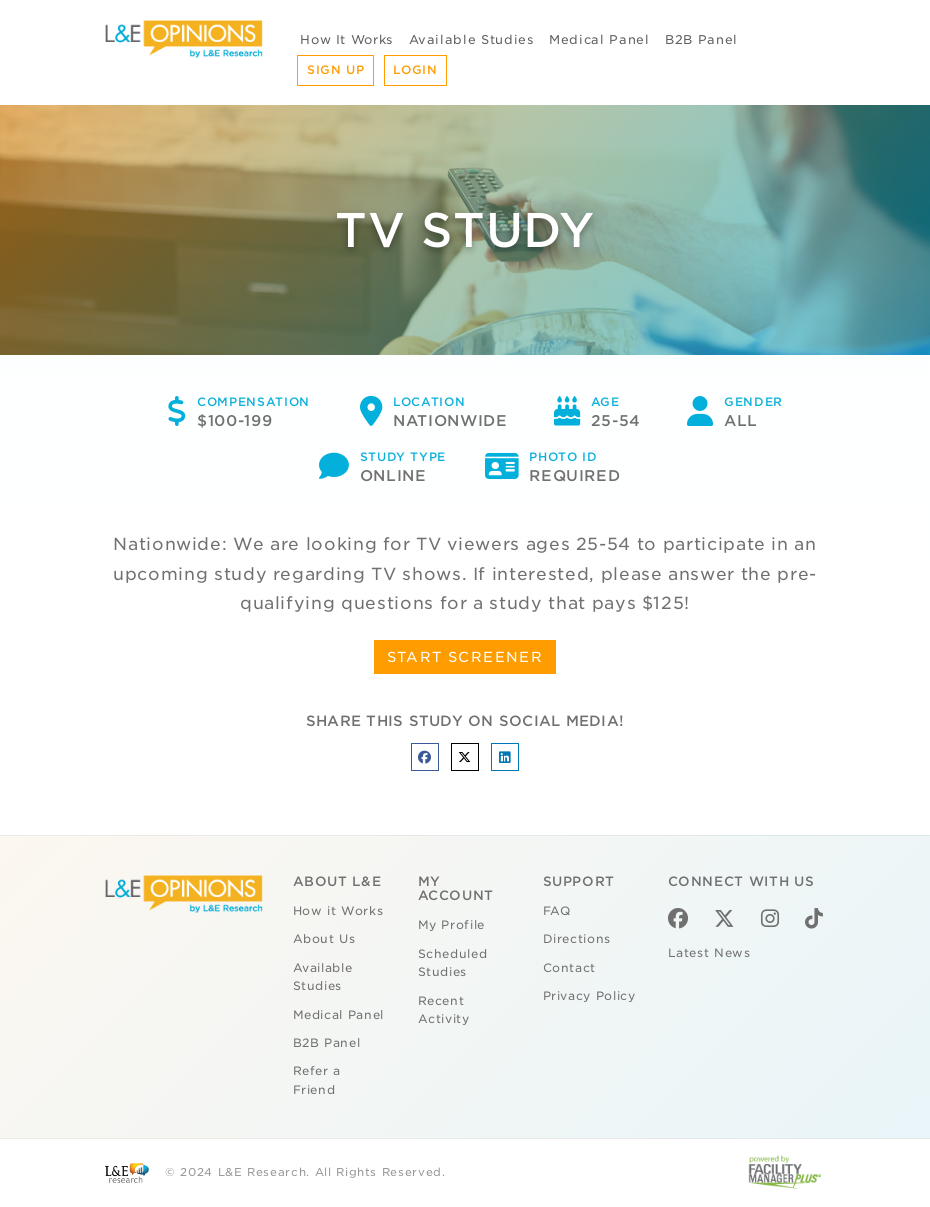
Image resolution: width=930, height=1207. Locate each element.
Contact (570, 968)
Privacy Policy (589, 996)
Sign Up (336, 70)
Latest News (709, 953)
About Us (324, 939)
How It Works (346, 39)
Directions (577, 939)
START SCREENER (465, 657)
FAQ (557, 911)
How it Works (338, 911)
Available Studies (471, 39)
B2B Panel (701, 39)
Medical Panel (599, 39)
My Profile (452, 925)
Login (415, 70)
